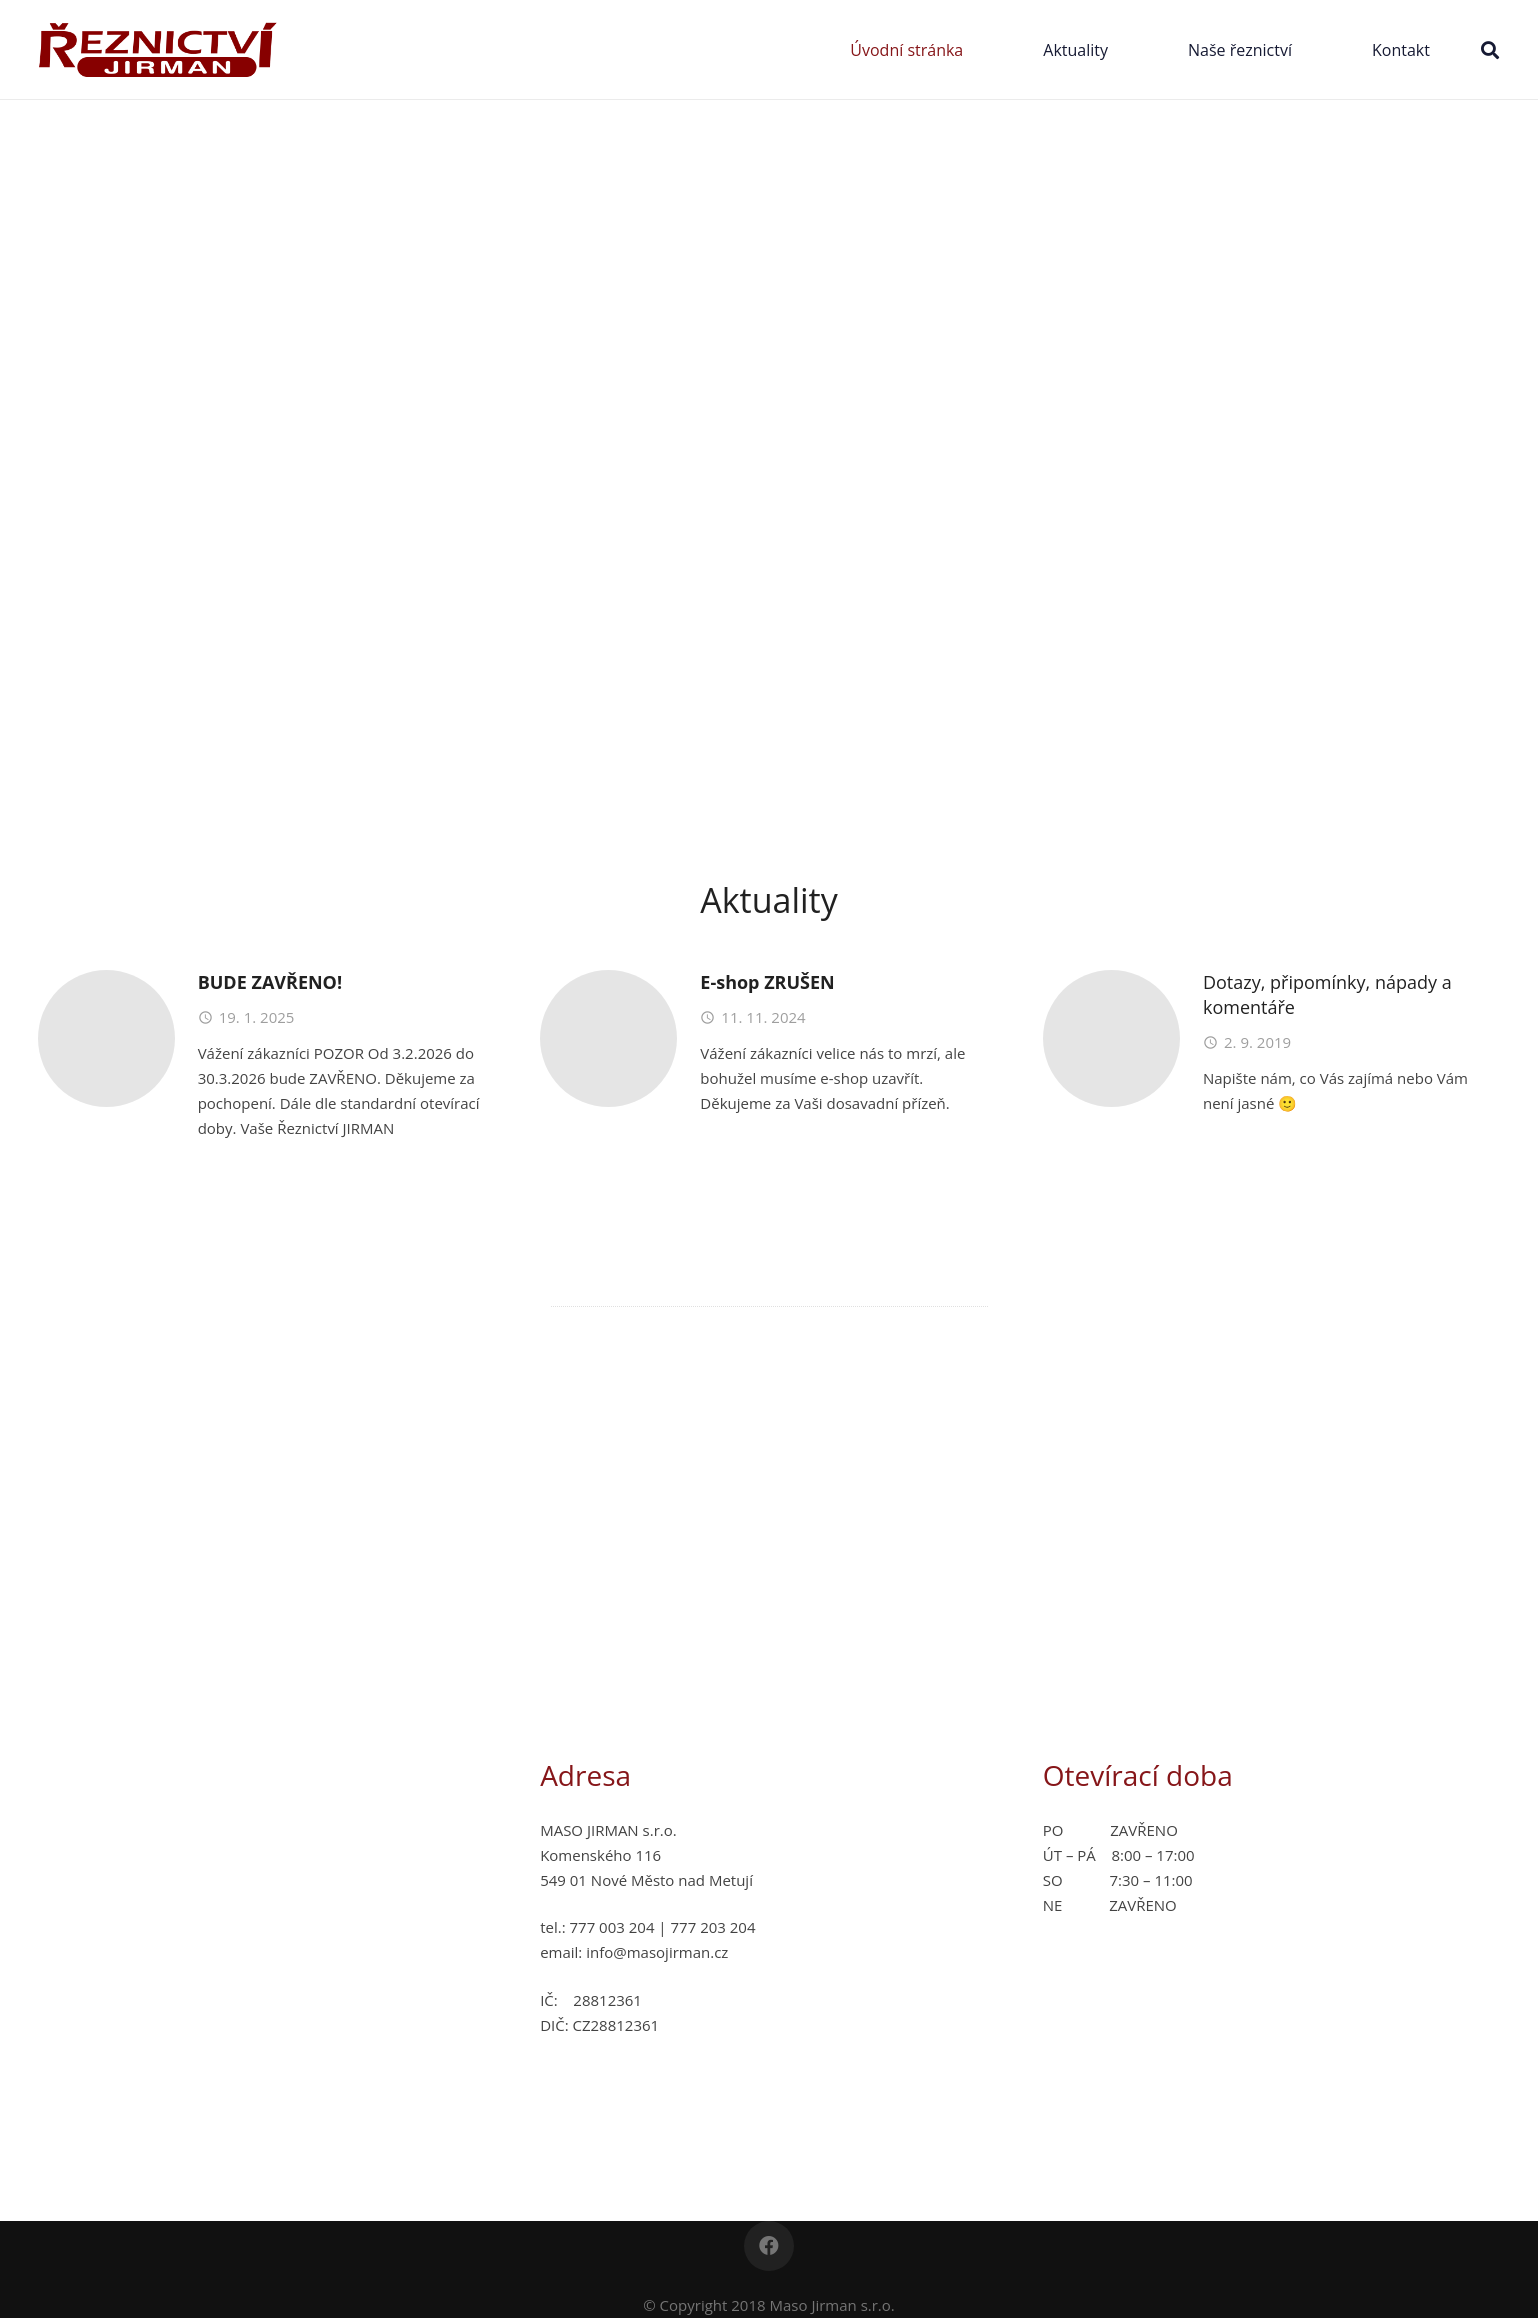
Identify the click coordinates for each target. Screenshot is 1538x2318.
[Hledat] (1490, 50)
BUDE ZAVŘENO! (270, 982)
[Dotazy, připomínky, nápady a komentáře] (1111, 1038)
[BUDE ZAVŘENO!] (106, 1038)
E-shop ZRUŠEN (767, 982)
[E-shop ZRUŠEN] (608, 1038)
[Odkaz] (158, 49)
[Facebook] (769, 2246)
